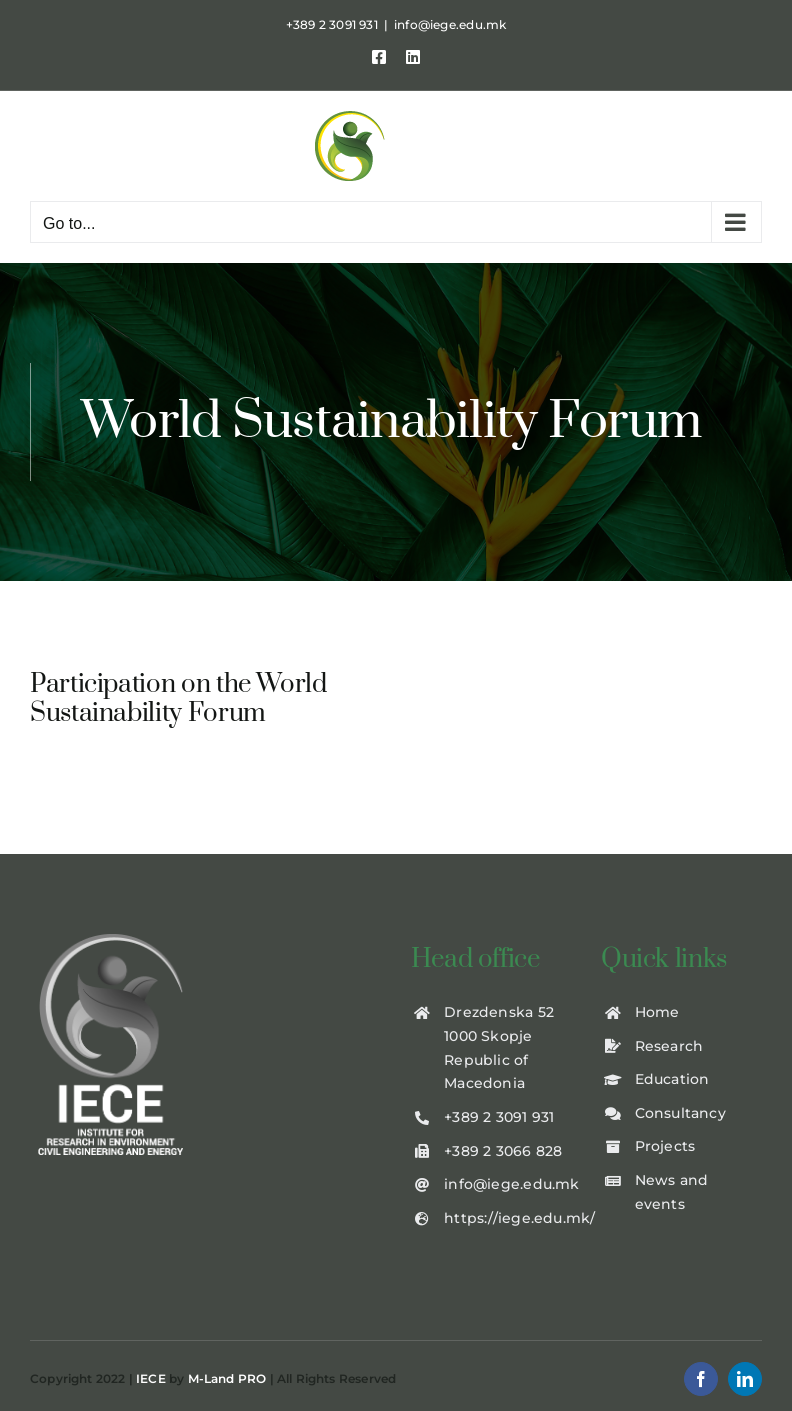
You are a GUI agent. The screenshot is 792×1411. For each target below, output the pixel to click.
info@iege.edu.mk (450, 24)
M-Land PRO (227, 1378)
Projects (665, 1146)
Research (669, 1046)
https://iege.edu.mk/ (519, 1218)
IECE (151, 1378)
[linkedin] (745, 1379)
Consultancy (680, 1113)
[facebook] (701, 1379)
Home (657, 1012)
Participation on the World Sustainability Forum (178, 699)
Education (672, 1079)
